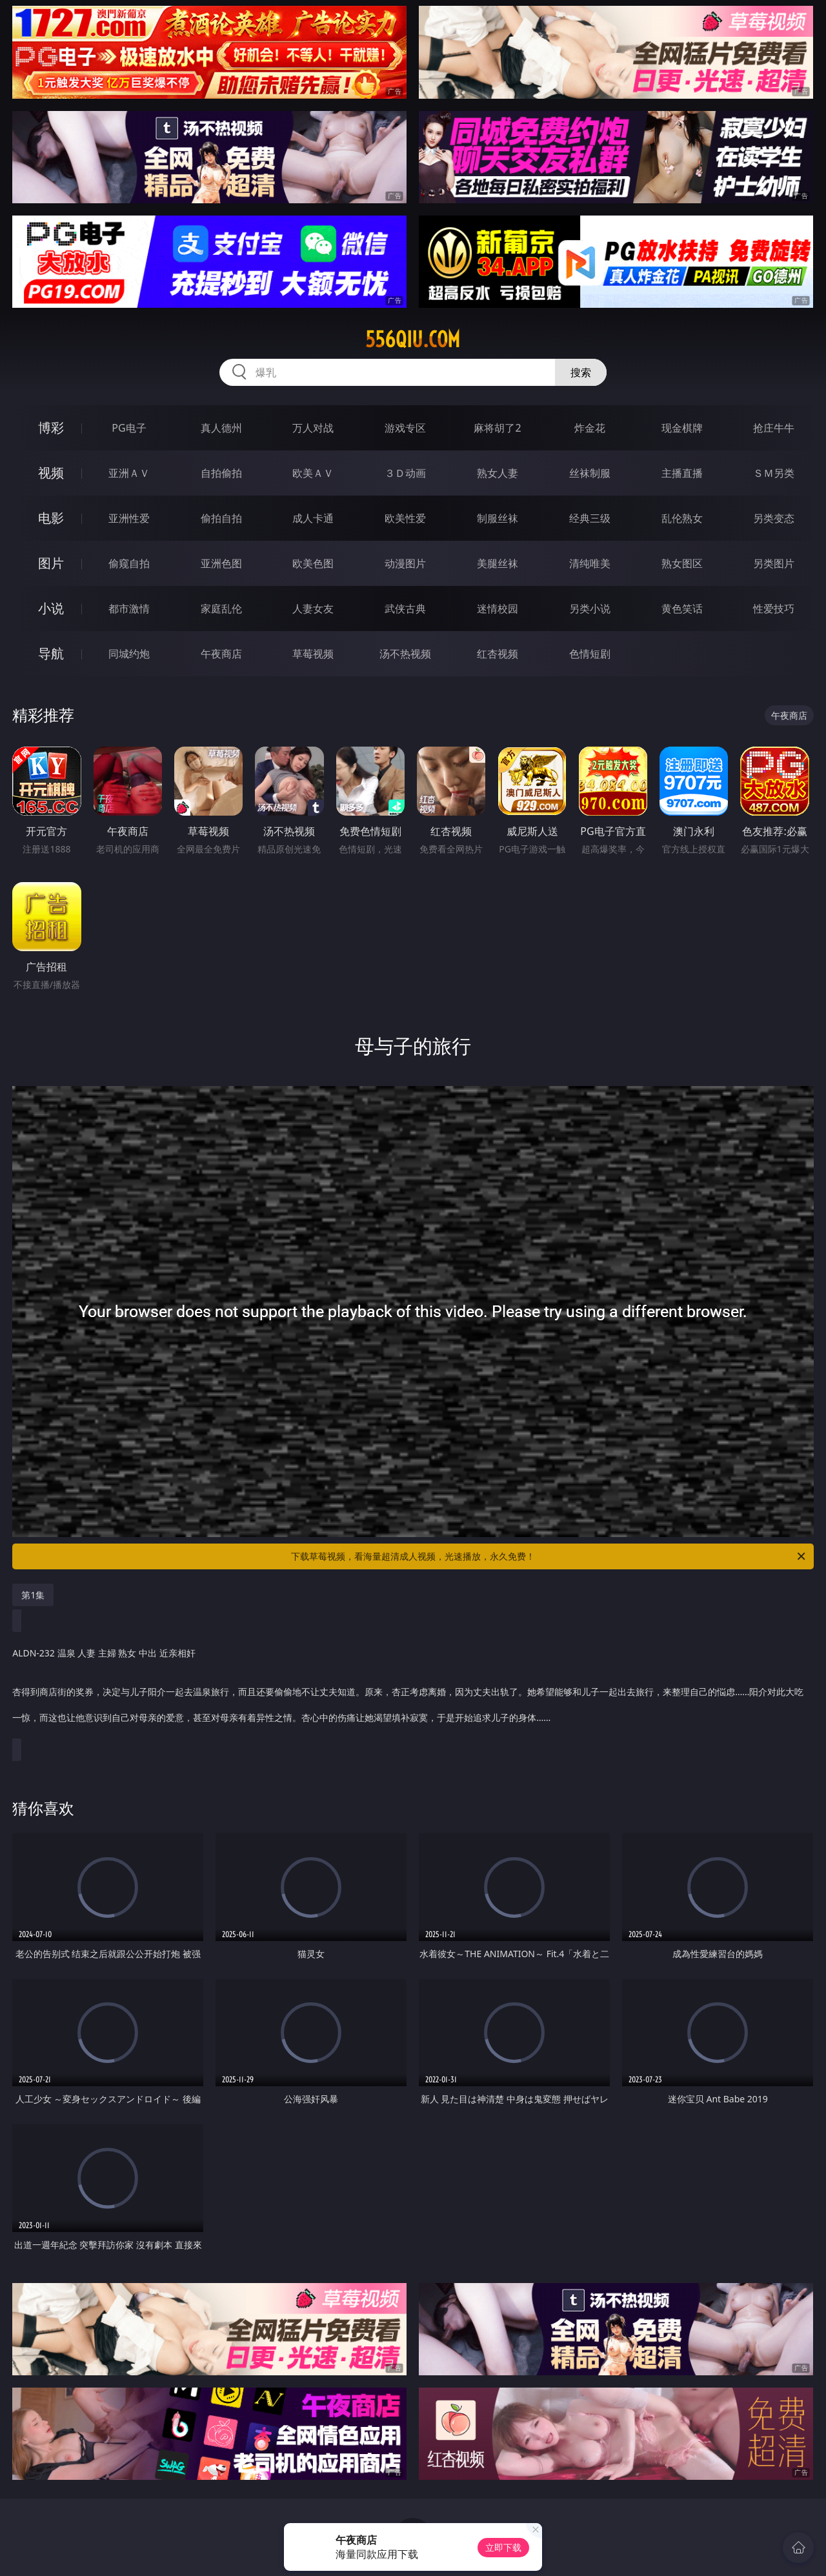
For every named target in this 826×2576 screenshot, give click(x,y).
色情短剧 (589, 654)
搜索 (580, 372)
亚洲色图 (221, 563)
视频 (51, 472)
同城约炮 (129, 654)
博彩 (51, 427)
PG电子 (129, 428)
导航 (51, 653)
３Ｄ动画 (405, 473)
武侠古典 (405, 608)
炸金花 (589, 428)
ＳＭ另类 (773, 473)
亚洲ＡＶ (129, 473)
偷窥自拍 (129, 563)
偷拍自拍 (221, 518)
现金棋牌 (682, 428)
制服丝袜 (497, 518)
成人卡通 (313, 518)
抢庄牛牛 (773, 428)
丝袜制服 (589, 473)
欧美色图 (313, 563)
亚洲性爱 (129, 518)
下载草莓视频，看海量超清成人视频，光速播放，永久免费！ (549, 1556)
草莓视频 (313, 654)
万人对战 (313, 428)
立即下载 (503, 2547)
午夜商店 (221, 654)
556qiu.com (412, 339)
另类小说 (589, 608)
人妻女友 (313, 608)
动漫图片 (405, 563)
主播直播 (682, 473)
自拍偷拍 (221, 473)
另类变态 (773, 518)
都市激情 (129, 608)
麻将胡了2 (497, 428)
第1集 (33, 1595)
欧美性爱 (405, 518)
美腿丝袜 (497, 563)
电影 (51, 518)
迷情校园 (497, 608)
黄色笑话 (682, 608)
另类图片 (773, 563)
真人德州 (221, 428)
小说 (51, 608)
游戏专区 (405, 428)
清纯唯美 (589, 563)
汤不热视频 (405, 654)
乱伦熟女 (682, 518)
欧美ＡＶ (313, 473)
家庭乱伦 (221, 608)
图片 (51, 563)
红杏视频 (497, 654)
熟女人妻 (497, 473)
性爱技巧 (773, 608)
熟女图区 (682, 563)
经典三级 (589, 518)
